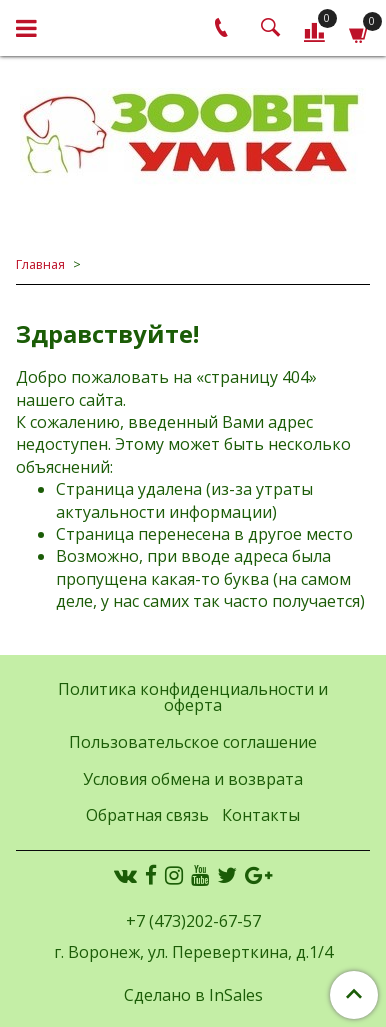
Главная (40, 264)
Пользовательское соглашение (193, 742)
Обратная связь (147, 815)
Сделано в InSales (193, 995)
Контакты (261, 815)
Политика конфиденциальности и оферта (193, 697)
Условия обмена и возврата (193, 779)
